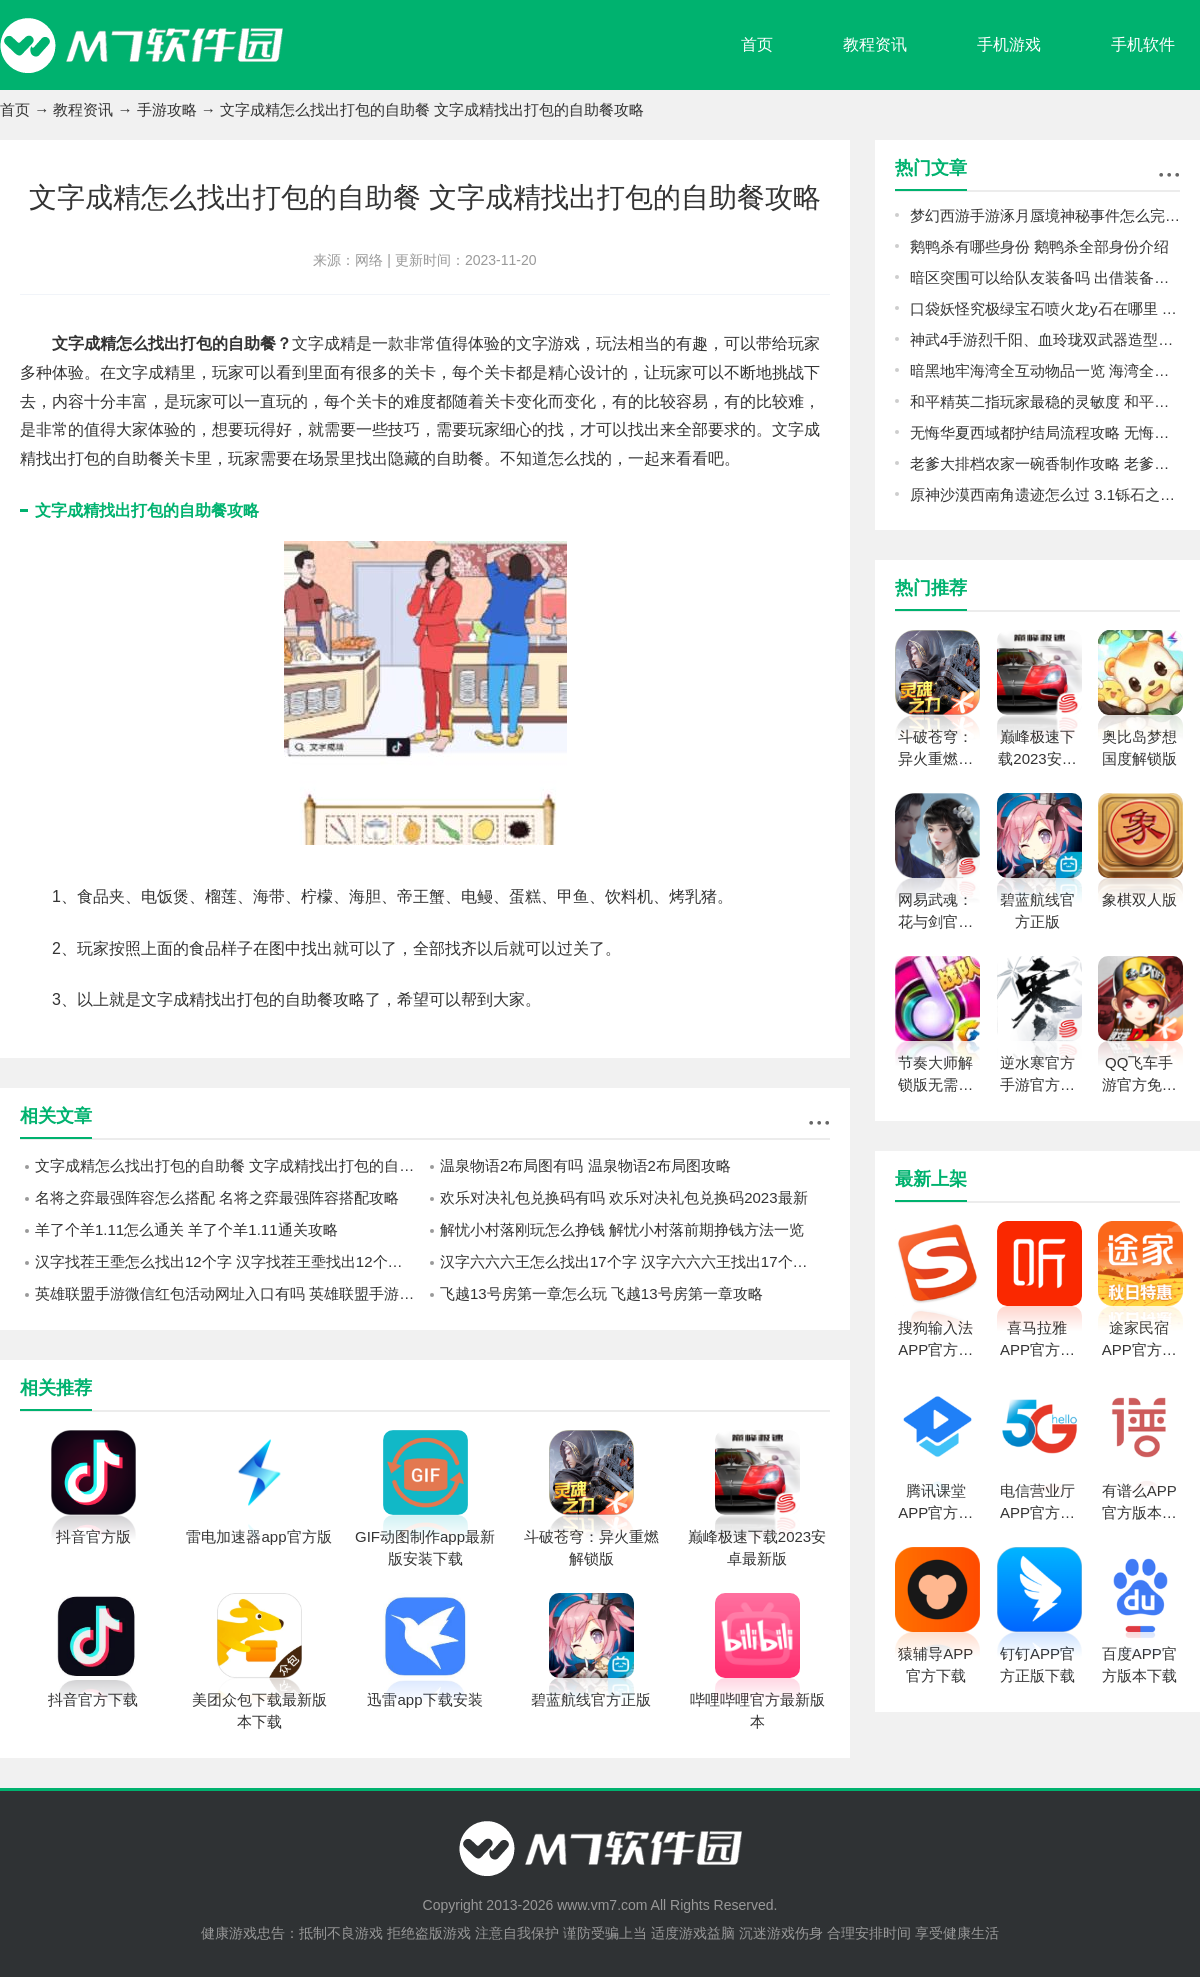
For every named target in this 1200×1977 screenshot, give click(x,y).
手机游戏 (1009, 44)
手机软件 (1143, 44)
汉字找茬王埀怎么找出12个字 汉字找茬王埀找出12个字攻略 (230, 1261)
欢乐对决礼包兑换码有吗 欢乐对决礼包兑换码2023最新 (624, 1197)
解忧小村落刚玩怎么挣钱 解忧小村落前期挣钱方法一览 (622, 1229)
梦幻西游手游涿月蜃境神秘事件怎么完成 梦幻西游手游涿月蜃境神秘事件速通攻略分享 (1045, 215)
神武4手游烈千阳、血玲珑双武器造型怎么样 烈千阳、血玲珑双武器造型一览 (1045, 339)
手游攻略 (167, 109)
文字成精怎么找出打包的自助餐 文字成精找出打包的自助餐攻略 (230, 1165)
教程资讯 (875, 44)
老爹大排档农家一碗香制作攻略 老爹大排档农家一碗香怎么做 (1045, 463)
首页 (757, 44)
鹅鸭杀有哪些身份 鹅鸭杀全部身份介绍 (1039, 246)
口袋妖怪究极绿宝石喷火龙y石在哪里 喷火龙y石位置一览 (1045, 308)
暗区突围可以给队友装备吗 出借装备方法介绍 (1045, 277)
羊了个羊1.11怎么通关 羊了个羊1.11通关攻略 (186, 1229)
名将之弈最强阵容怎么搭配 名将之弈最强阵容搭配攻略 (217, 1197)
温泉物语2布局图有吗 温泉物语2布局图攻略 (585, 1165)
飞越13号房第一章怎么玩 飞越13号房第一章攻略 (601, 1293)
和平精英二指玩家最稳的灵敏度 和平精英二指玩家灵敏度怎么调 (1045, 401)
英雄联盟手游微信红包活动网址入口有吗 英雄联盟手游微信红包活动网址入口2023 (230, 1293)
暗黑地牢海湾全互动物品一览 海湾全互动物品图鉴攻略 (1045, 370)
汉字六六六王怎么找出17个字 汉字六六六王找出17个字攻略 (635, 1261)
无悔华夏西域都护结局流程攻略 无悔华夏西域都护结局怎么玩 (1045, 432)
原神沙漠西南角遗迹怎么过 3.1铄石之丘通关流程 (1045, 494)
